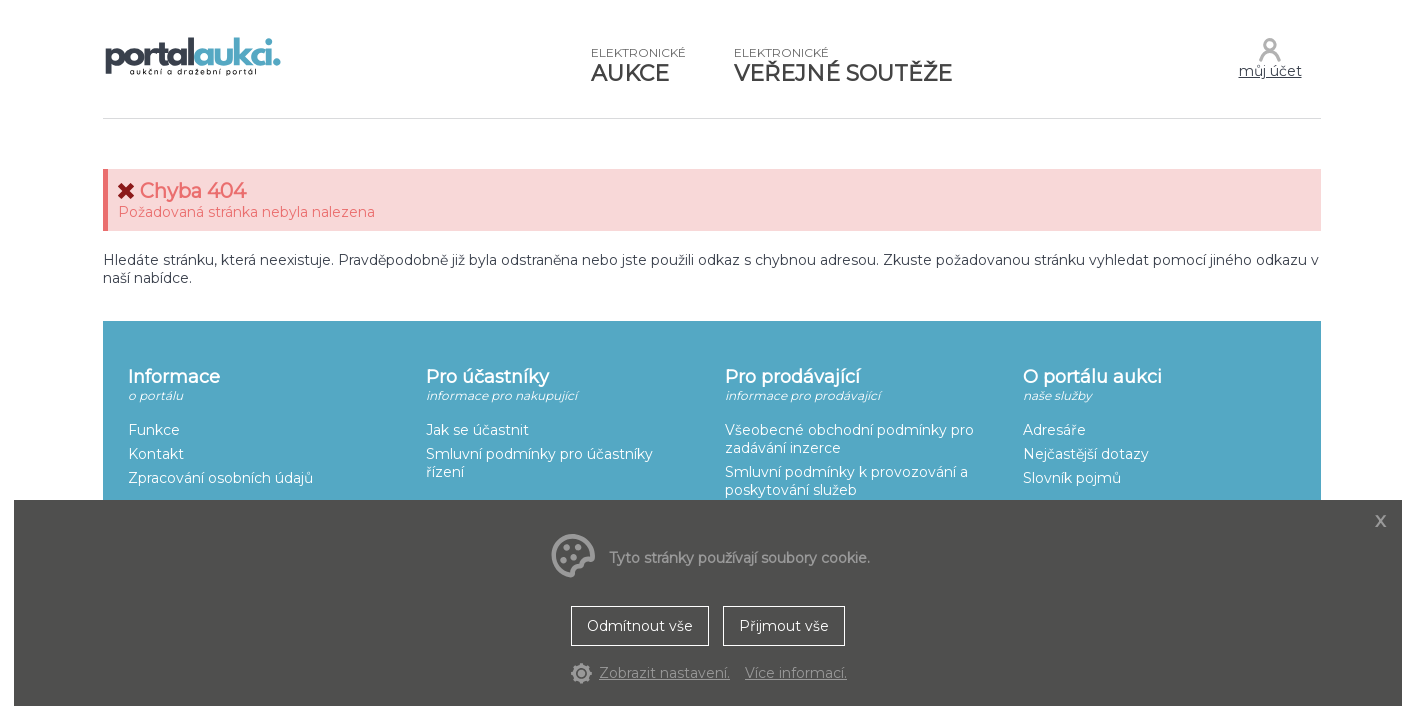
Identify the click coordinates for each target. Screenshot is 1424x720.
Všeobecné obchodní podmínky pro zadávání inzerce (849, 439)
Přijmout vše (784, 626)
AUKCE (638, 66)
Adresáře (1054, 430)
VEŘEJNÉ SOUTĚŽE (843, 66)
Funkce (154, 430)
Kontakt (156, 454)
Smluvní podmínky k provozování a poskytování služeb (846, 481)
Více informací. (796, 673)
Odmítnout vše (640, 626)
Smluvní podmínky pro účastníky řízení (539, 463)
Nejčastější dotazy (1086, 454)
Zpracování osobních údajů (220, 478)
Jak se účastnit (477, 430)
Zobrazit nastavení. (664, 673)
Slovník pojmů (1072, 478)
